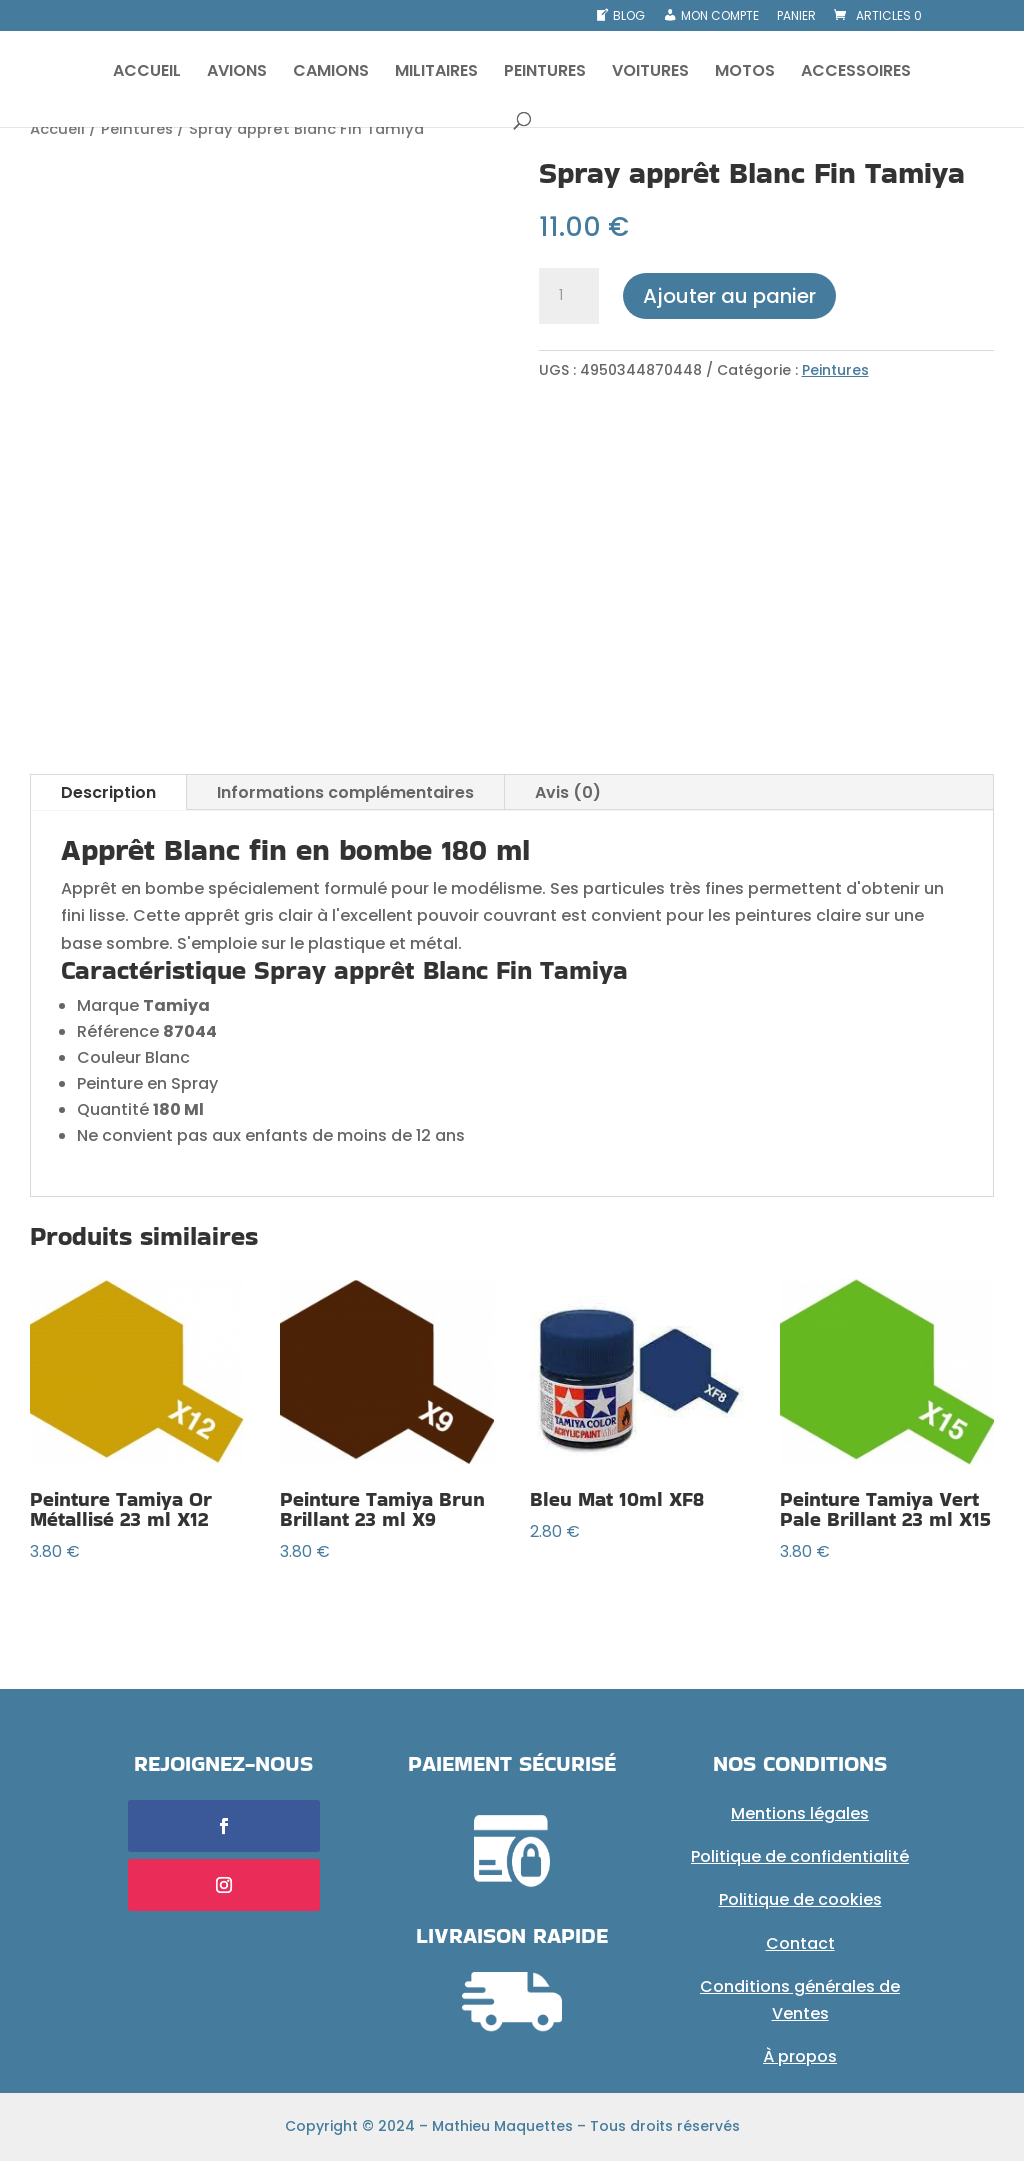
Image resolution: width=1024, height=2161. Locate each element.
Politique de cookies (800, 1899)
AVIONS (237, 73)
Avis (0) (568, 792)
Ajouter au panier (729, 296)
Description (108, 792)
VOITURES (650, 73)
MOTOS (745, 73)
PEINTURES (545, 73)
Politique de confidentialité (800, 1856)
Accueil (57, 129)
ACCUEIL (147, 73)
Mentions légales (800, 1813)
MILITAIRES (436, 73)
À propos (800, 2056)
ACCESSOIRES (856, 73)
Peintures (137, 129)
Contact (800, 1943)
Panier (796, 17)
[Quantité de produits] (569, 296)
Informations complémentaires (345, 792)
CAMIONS (331, 73)
